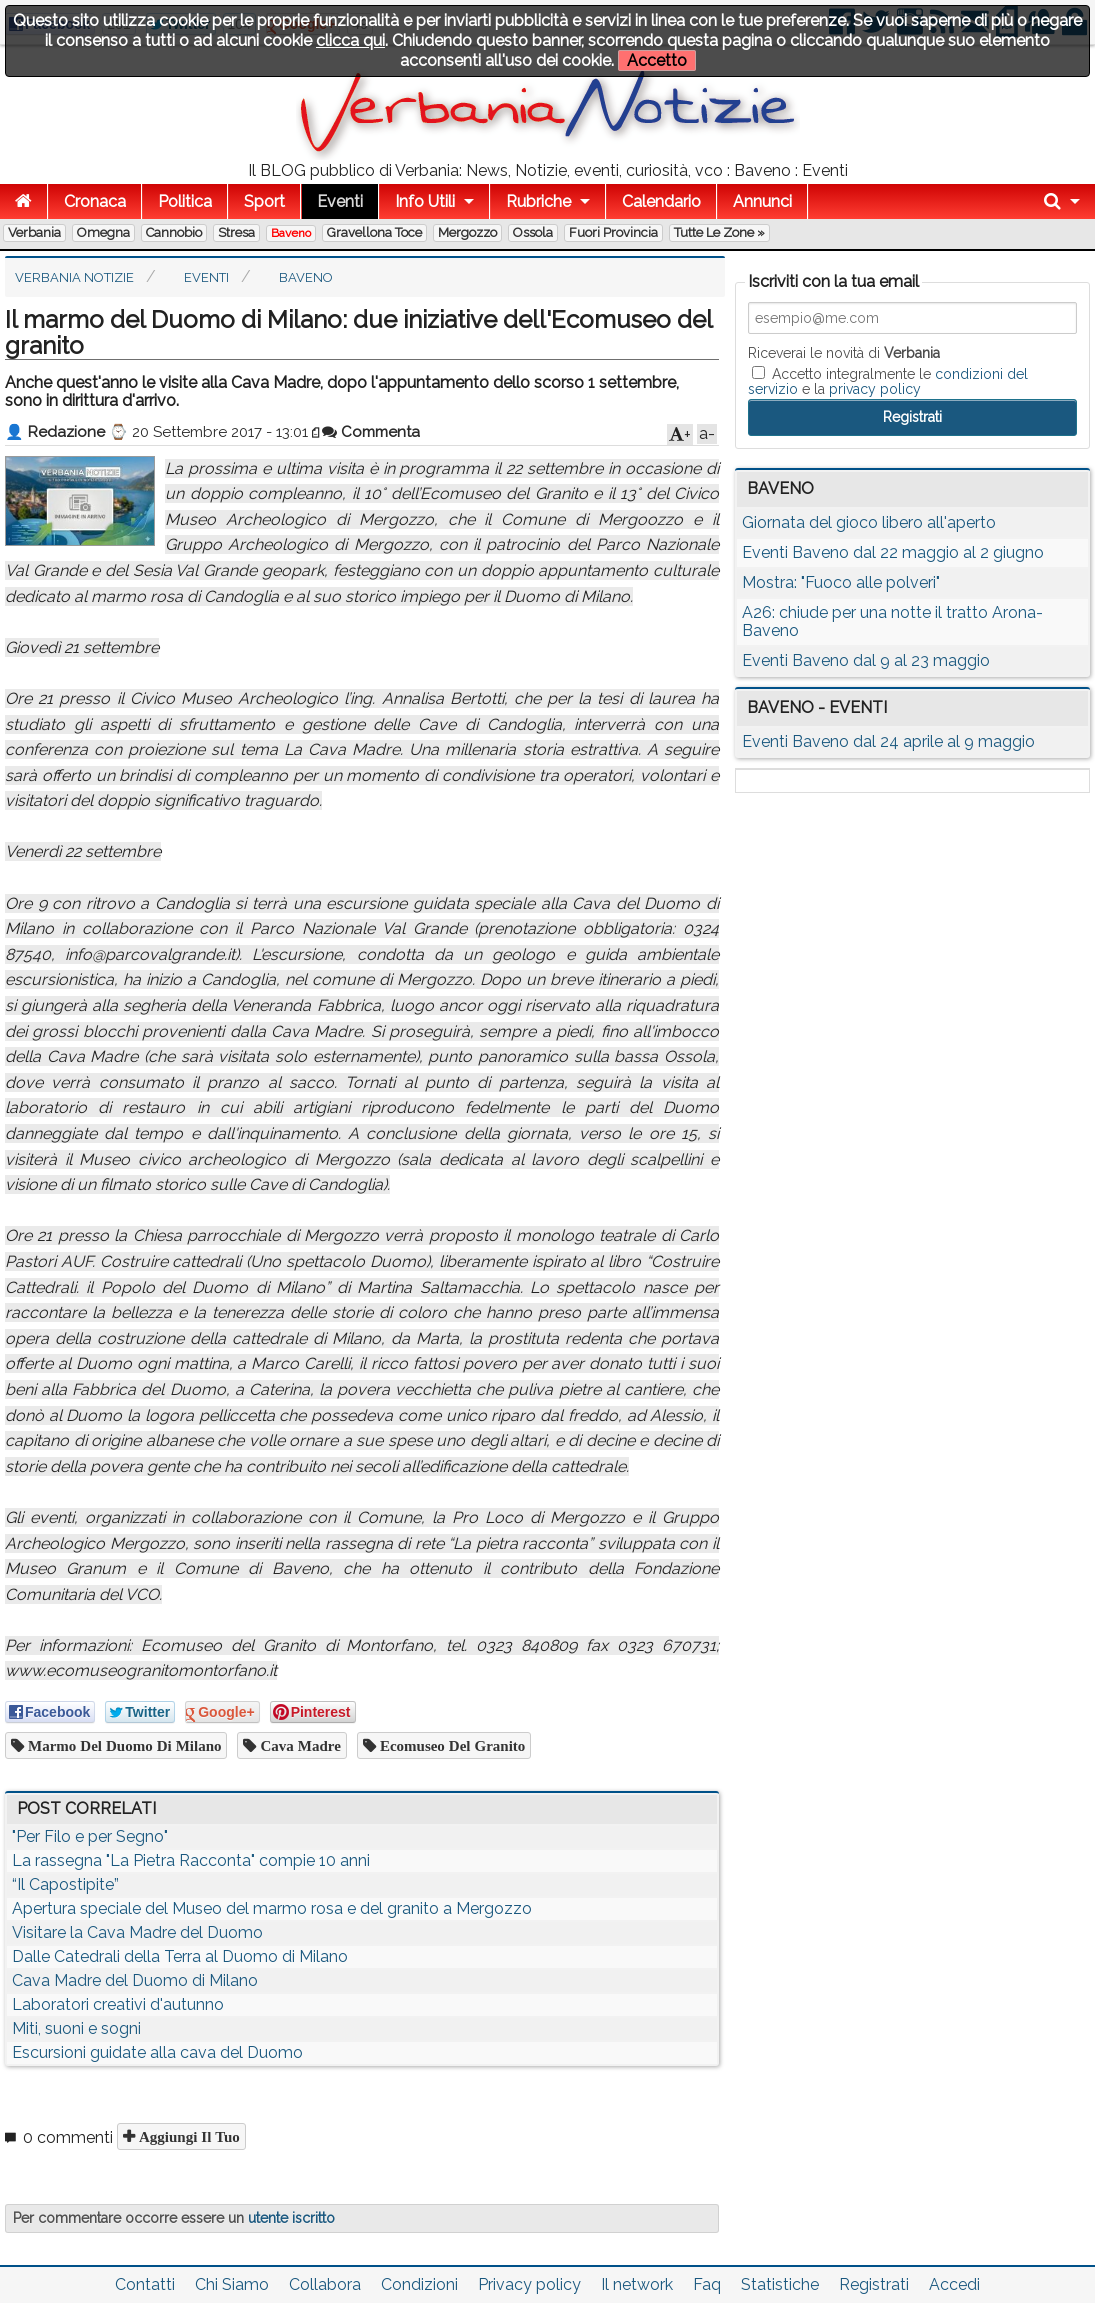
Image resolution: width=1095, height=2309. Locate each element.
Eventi (340, 201)
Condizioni (419, 2284)
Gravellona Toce (374, 232)
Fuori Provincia (613, 232)
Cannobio (174, 232)
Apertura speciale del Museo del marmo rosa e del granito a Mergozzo (272, 1908)
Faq (707, 2284)
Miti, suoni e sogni (76, 2028)
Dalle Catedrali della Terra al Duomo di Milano (180, 1956)
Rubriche (538, 201)
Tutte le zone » (719, 232)
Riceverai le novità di (844, 353)
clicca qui (350, 40)
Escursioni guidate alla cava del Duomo (157, 2052)
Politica (185, 201)
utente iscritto (291, 2218)
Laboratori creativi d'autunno (118, 2004)
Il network (637, 2284)
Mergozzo (467, 232)
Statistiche (780, 2284)
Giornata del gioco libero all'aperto (869, 522)
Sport (264, 201)
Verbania (34, 232)
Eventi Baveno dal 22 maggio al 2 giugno (893, 552)
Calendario (661, 201)
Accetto (657, 60)
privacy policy (875, 389)
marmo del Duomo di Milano (122, 1745)
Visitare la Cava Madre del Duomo (137, 1932)
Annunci (762, 201)
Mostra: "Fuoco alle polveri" (841, 582)
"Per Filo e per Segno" (90, 1836)
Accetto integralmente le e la (888, 381)
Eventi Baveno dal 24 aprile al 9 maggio (888, 741)
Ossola (533, 232)
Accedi (954, 2284)
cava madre (298, 1745)
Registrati (874, 2284)
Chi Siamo (232, 2284)
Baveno (291, 233)
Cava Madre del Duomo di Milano (135, 1980)
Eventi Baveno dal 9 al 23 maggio (866, 660)
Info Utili (425, 201)
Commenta (371, 432)
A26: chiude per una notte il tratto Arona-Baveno (892, 621)
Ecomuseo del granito (450, 1745)
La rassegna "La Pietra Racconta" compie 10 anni (191, 1860)
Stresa (236, 232)
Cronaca (95, 201)
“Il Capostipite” (65, 1884)
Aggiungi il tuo (187, 2136)
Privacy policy (529, 2284)
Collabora (325, 2284)
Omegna (103, 232)
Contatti (145, 2284)
